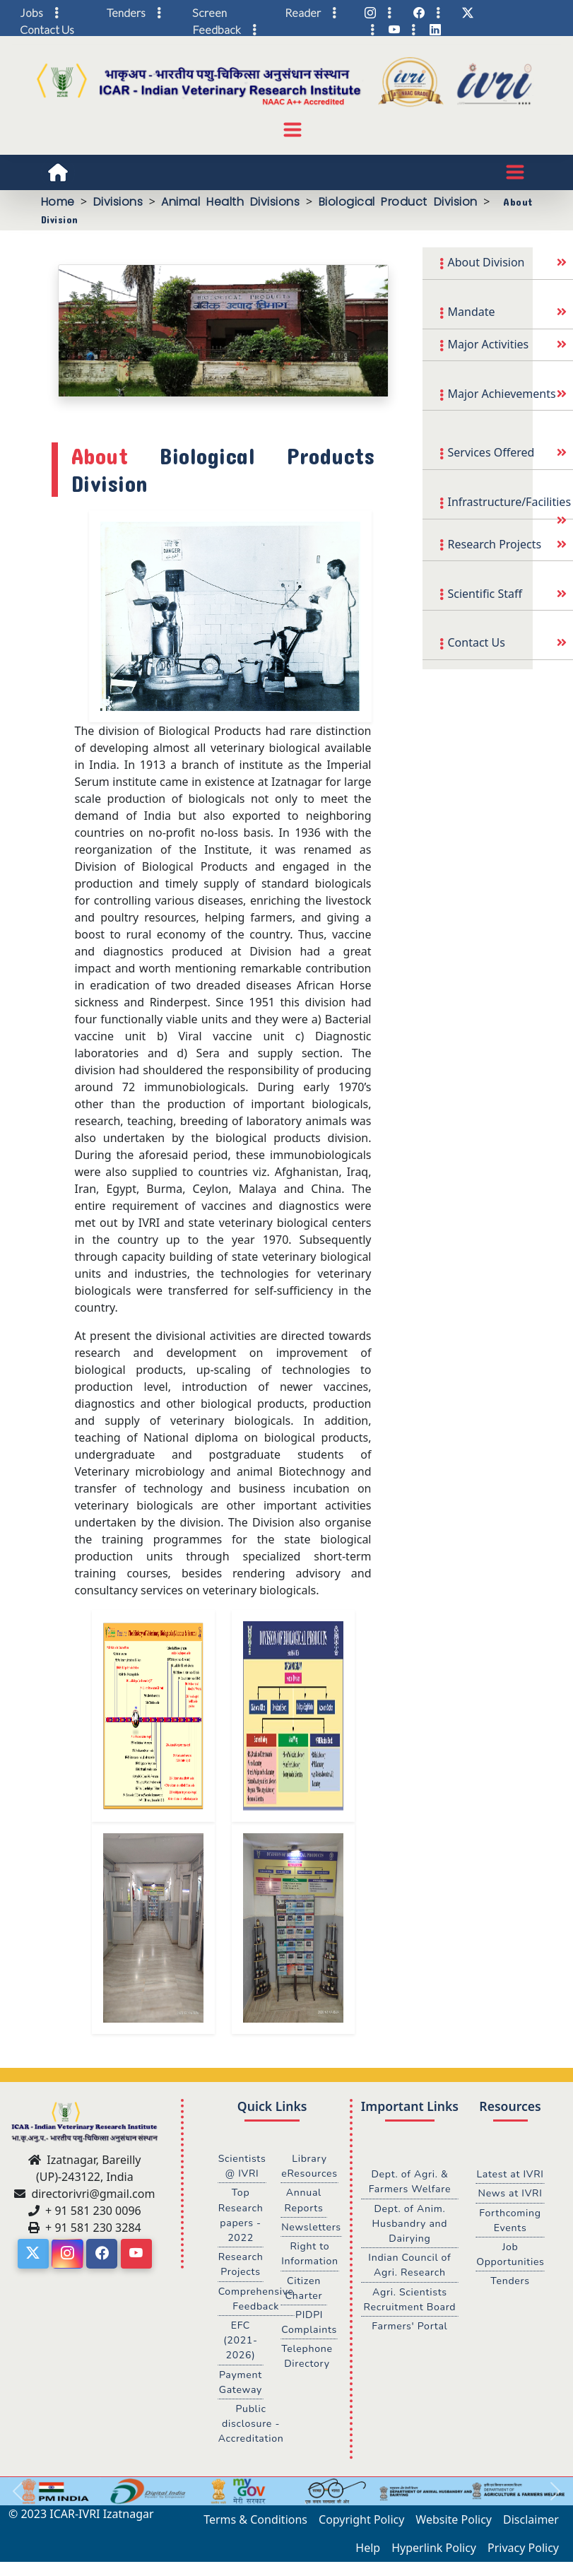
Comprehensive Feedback (256, 2301)
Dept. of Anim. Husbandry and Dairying (410, 2223)
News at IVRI (510, 2208)
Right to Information (310, 2255)
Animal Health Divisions (230, 202)
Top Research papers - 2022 (241, 2216)
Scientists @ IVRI (242, 2166)
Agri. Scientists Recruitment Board (409, 2301)
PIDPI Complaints (309, 2325)
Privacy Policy (523, 2552)
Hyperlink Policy (433, 2552)
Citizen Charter (304, 2290)
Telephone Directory (307, 2360)
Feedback (216, 29)
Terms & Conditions (255, 2524)
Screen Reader (256, 12)
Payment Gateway (240, 2386)
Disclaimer (531, 2524)
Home (58, 202)
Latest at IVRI (510, 2181)
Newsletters (311, 2228)
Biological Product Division (398, 202)
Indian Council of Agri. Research (409, 2266)
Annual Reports (304, 2201)
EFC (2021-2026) (241, 2343)
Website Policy (453, 2524)
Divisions (118, 202)
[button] (17, 2496)
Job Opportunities (510, 2271)
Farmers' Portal (409, 2329)
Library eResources (309, 2166)
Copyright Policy (361, 2524)
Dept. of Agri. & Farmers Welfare (410, 2181)
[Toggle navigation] (292, 130)
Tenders (510, 2297)
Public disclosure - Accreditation (251, 2428)
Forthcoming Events (509, 2236)
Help (367, 2552)
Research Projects (241, 2266)
